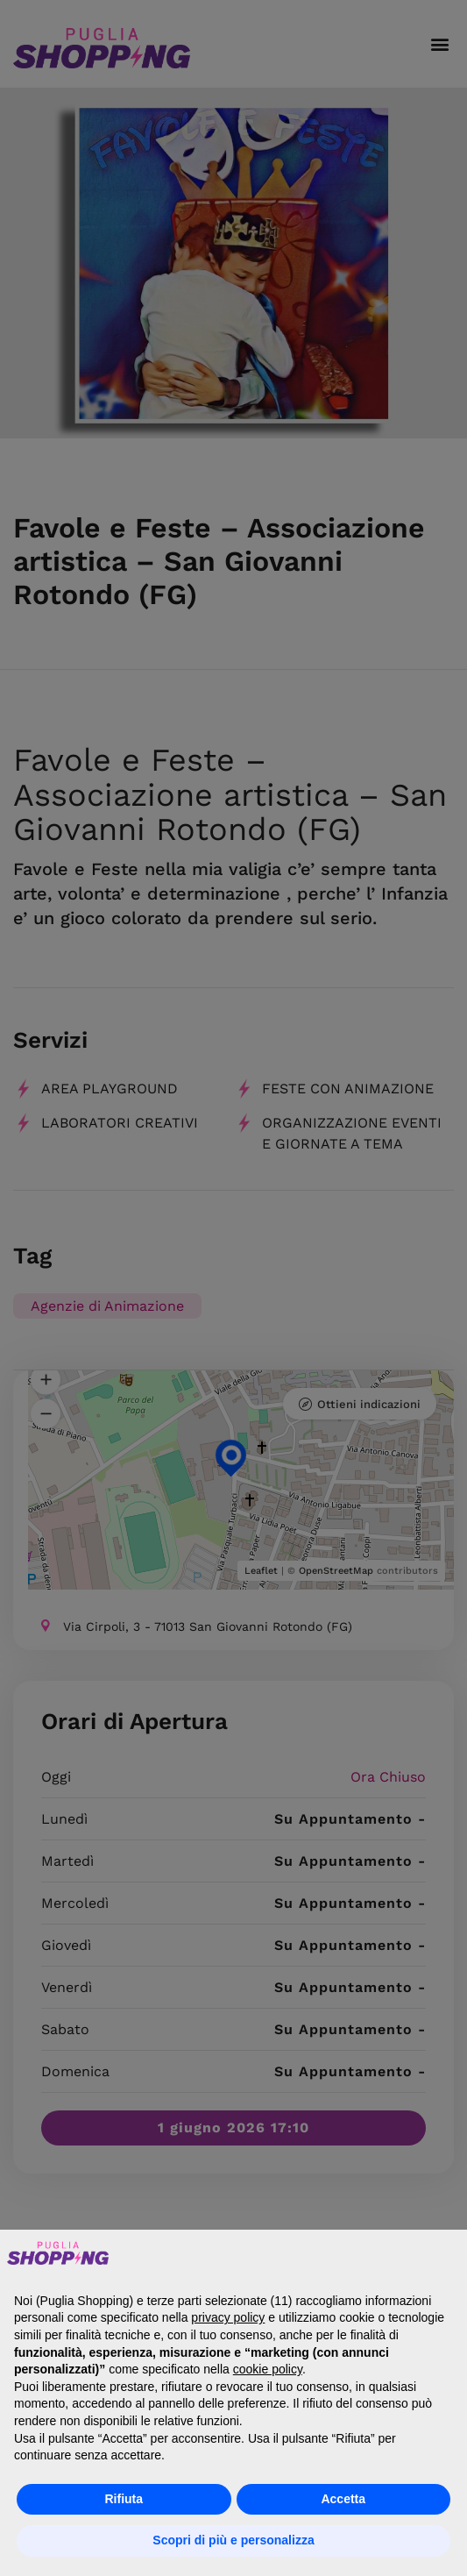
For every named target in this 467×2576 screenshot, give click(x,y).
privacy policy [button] (228, 2317)
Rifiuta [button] (123, 2499)
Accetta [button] (343, 2499)
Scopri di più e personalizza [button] (233, 2540)
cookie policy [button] (267, 2369)
